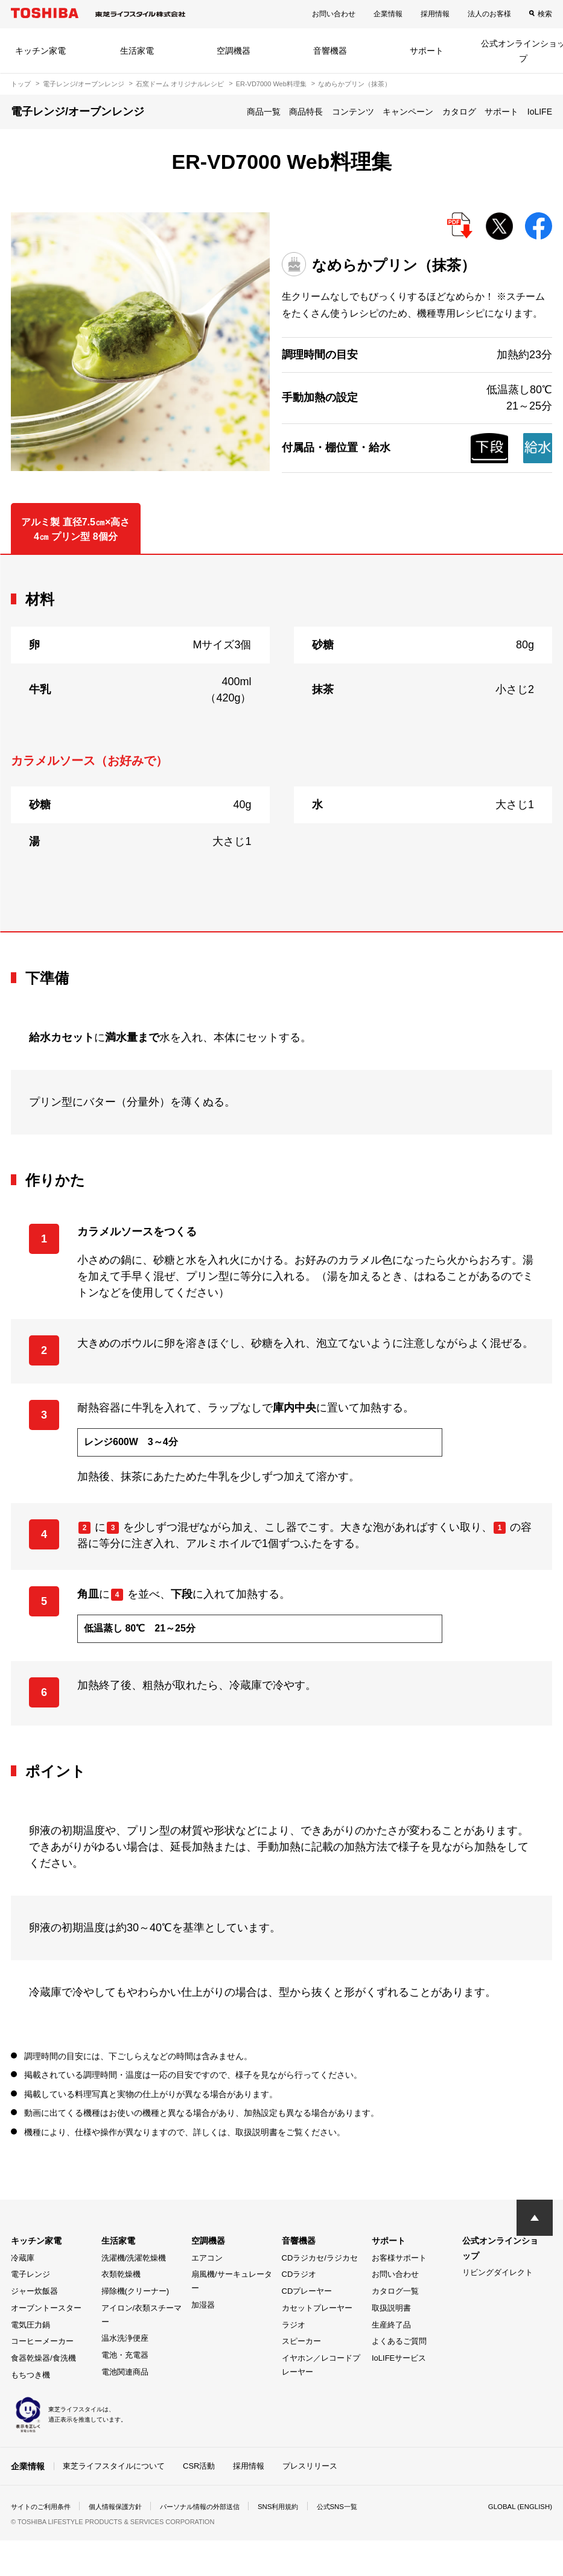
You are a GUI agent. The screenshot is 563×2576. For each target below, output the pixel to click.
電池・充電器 (124, 2354)
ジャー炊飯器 (34, 2291)
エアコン (207, 2257)
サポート (427, 50)
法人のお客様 (489, 14)
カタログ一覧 (395, 2291)
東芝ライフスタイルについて (114, 2465)
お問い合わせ (333, 14)
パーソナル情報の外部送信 (213, 2506)
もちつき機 (30, 2374)
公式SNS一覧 (359, 2506)
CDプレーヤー (307, 2291)
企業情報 (388, 14)
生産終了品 (391, 2324)
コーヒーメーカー (42, 2341)
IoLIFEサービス (399, 2357)
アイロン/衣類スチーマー (141, 2314)
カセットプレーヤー (317, 2307)
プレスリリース (309, 2465)
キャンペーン (408, 111)
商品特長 (306, 111)
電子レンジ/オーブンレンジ (83, 83)
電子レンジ (30, 2274)
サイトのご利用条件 (43, 2506)
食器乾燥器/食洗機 (43, 2357)
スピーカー (301, 2341)
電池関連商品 (124, 2371)
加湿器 (203, 2304)
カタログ (459, 111)
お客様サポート (399, 2257)
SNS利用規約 (297, 2506)
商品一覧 (264, 111)
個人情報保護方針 (123, 2506)
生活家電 (137, 50)
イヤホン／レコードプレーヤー (321, 2364)
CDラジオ (299, 2274)
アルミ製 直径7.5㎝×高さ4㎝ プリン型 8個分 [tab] (75, 529)
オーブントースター (46, 2307)
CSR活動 (199, 2465)
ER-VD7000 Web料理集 (271, 83)
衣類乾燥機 (121, 2274)
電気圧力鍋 (30, 2324)
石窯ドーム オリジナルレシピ (180, 83)
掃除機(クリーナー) (135, 2291)
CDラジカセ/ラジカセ (320, 2257)
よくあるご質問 (399, 2341)
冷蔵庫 (22, 2257)
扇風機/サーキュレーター (231, 2281)
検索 (545, 14)
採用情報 (435, 14)
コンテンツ (353, 111)
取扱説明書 (391, 2307)
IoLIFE (539, 111)
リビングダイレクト (497, 2272)
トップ (21, 83)
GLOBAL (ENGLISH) (518, 2506)
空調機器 (233, 50)
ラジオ (293, 2324)
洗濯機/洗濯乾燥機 (134, 2257)
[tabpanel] (281, 743)
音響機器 (330, 50)
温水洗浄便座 (124, 2338)
